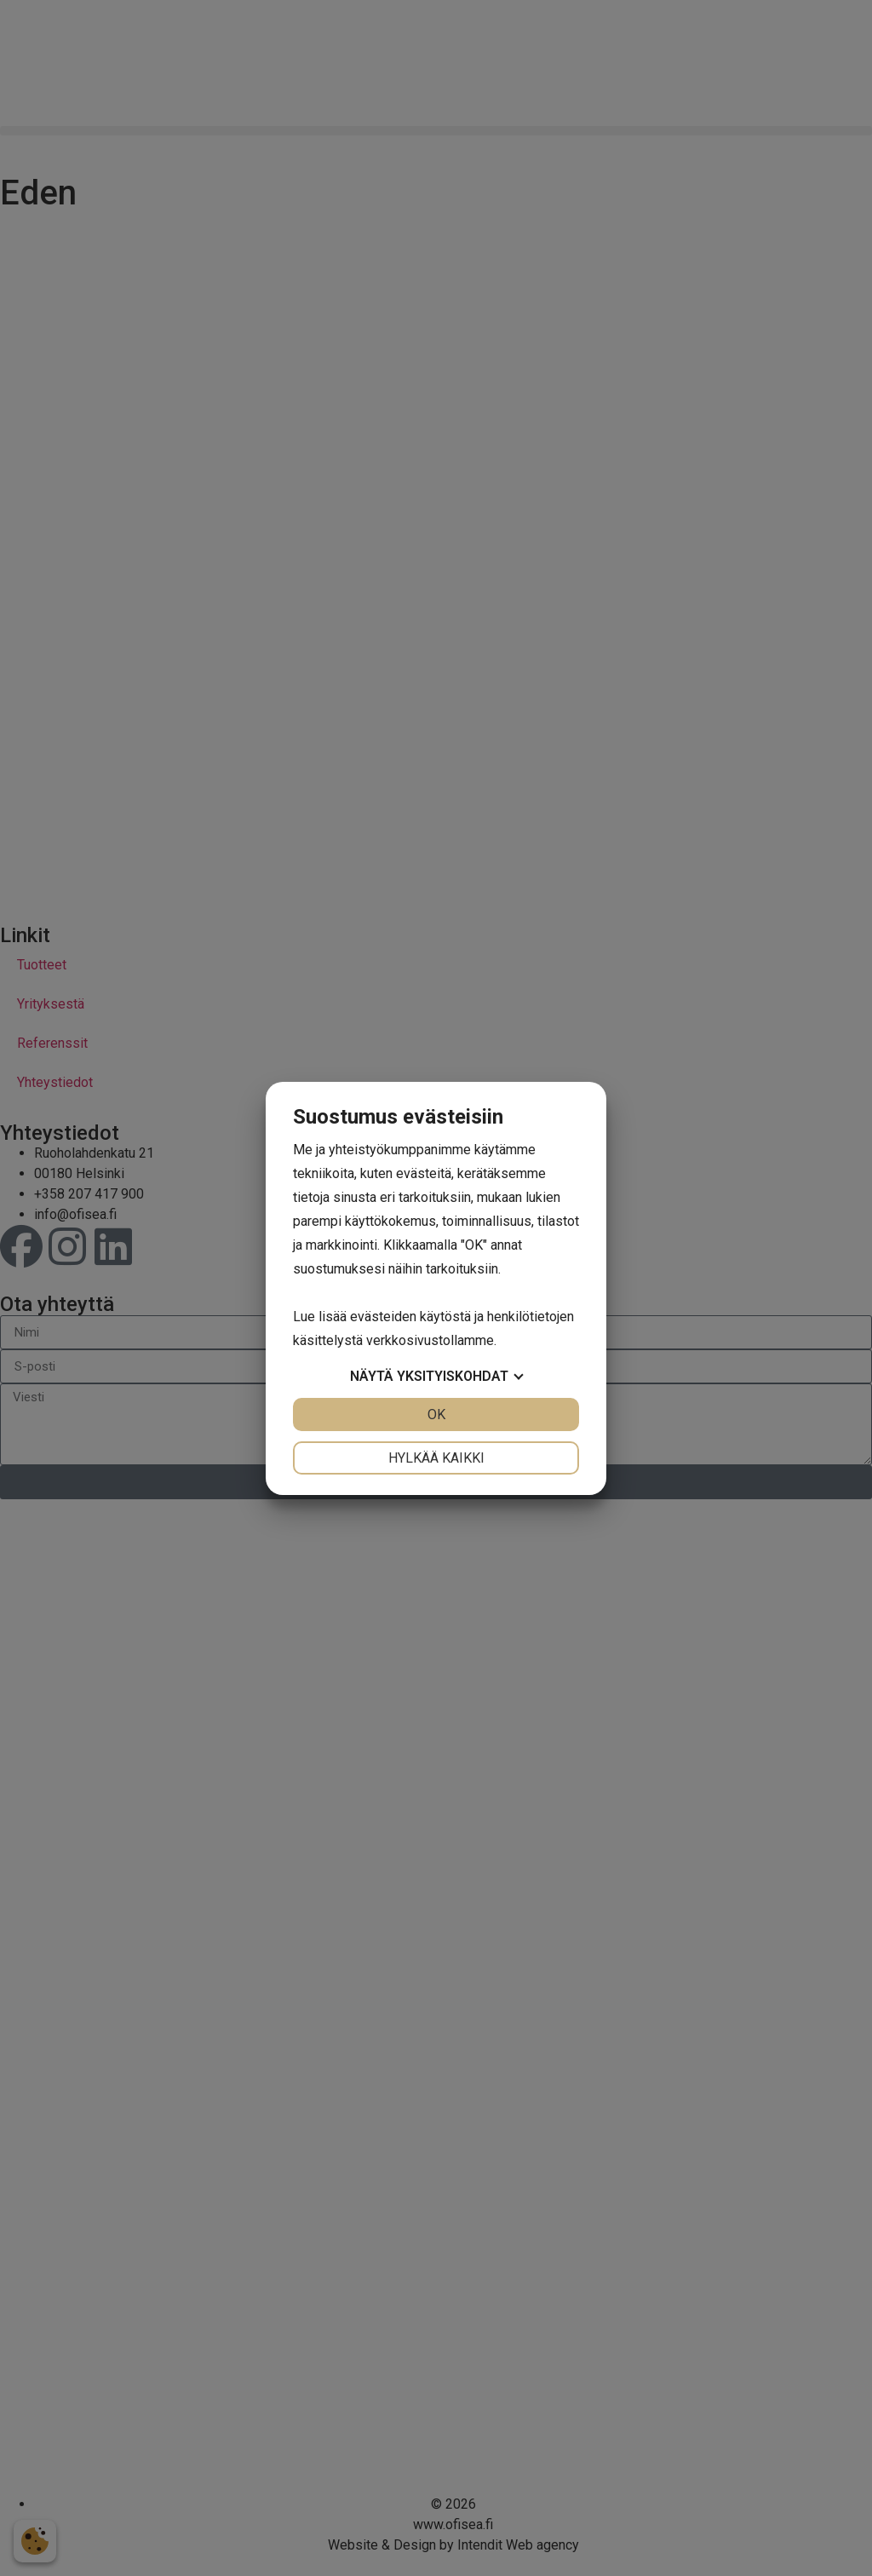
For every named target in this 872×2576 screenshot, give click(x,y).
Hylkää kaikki (436, 1458)
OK (436, 1414)
